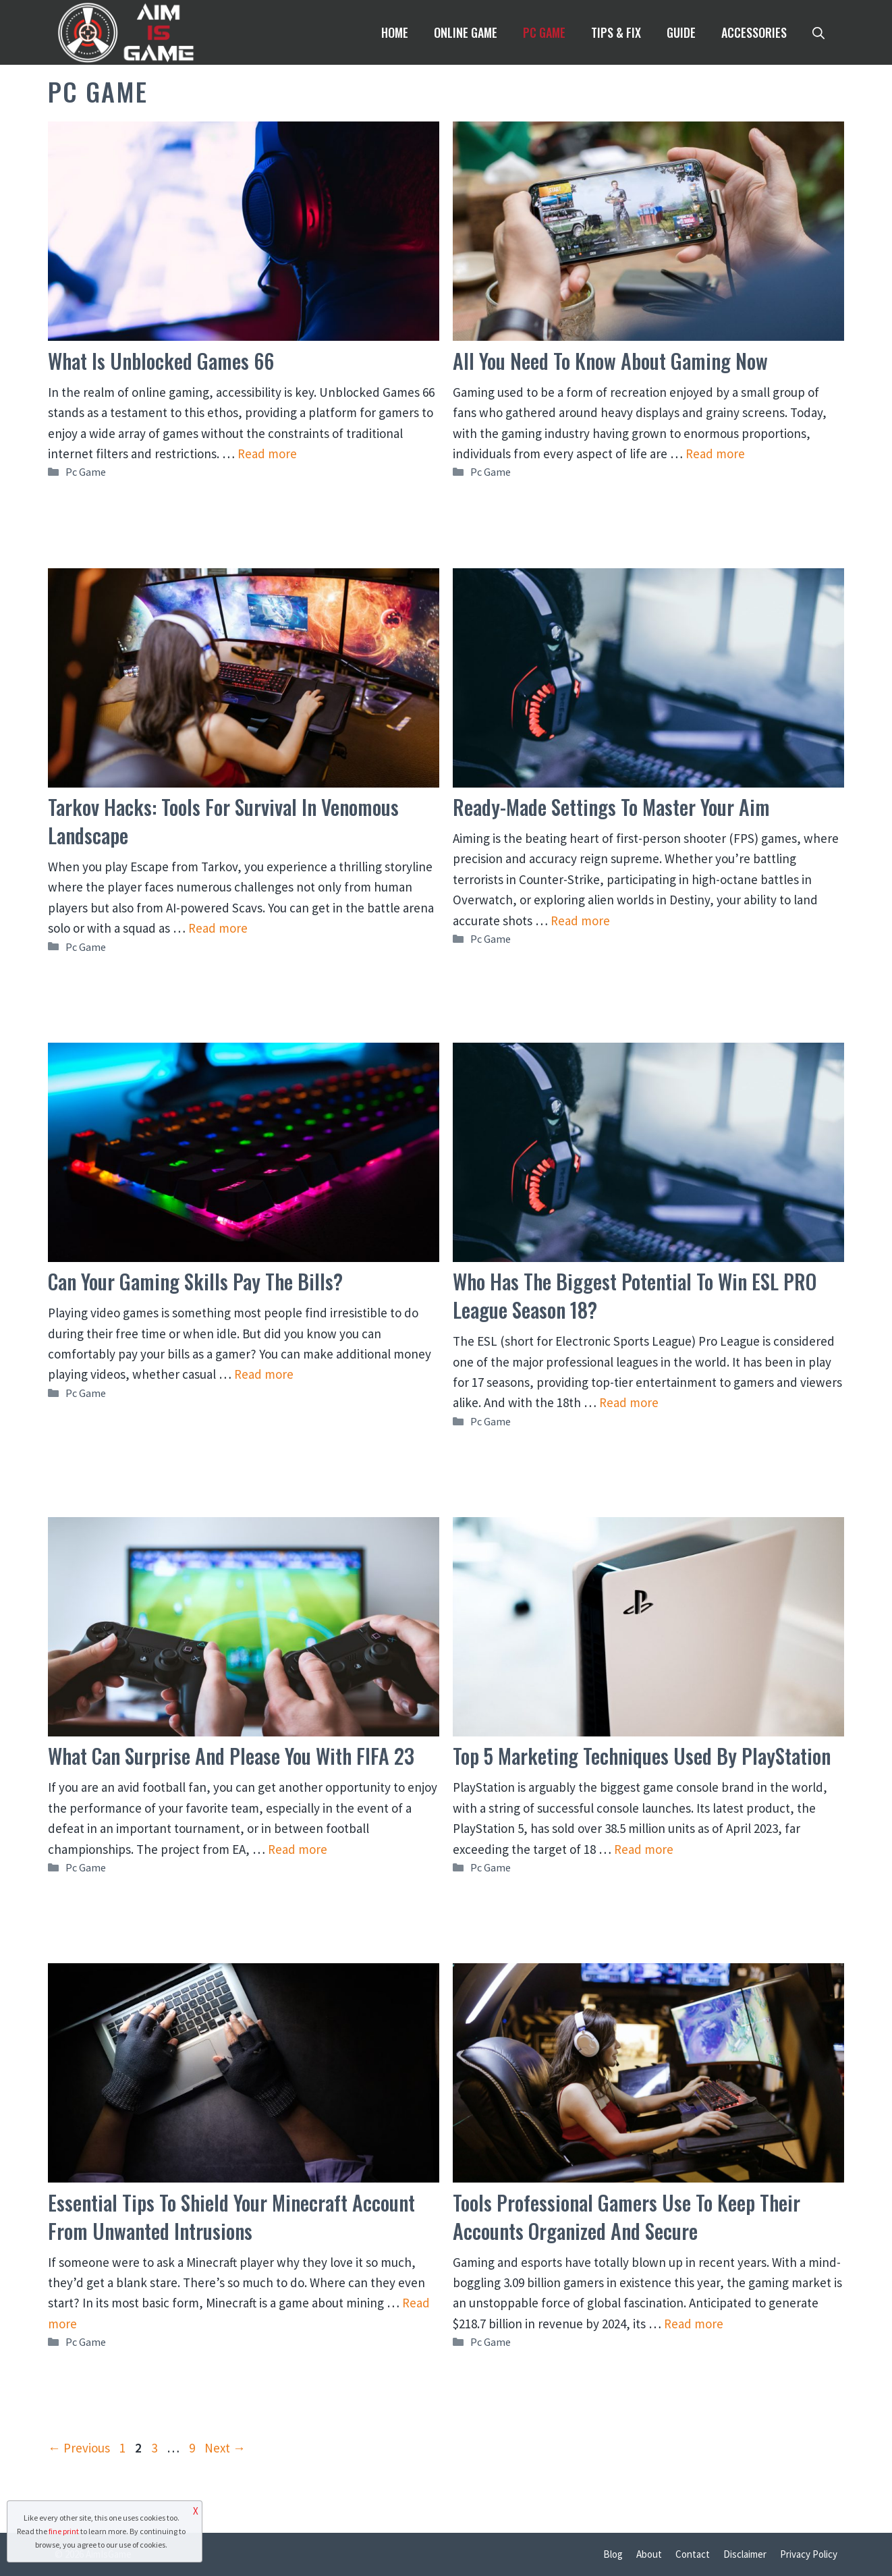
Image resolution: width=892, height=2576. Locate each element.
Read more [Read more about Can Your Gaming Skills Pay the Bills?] (264, 1374)
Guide (681, 32)
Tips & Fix (616, 32)
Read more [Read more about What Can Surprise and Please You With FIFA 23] (297, 1849)
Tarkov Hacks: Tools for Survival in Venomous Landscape (223, 821)
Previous (79, 2448)
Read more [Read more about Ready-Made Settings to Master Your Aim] (580, 920)
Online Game (465, 32)
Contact (692, 2554)
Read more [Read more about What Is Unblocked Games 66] (267, 453)
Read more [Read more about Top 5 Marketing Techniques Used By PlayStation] (643, 1849)
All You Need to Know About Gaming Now (610, 361)
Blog (613, 2554)
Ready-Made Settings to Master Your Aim (611, 807)
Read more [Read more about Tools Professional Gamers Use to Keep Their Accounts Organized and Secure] (693, 2323)
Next (225, 2448)
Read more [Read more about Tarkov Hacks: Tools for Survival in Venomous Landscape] (218, 928)
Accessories (754, 32)
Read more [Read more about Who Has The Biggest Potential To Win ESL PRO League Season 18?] (629, 1402)
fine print (64, 2531)
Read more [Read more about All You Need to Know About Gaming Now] (715, 453)
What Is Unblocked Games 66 (161, 361)
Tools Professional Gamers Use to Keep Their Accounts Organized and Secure (626, 2216)
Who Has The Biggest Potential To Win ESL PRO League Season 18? (634, 1295)
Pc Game (544, 32)
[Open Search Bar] (818, 32)
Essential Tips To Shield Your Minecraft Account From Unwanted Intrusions (231, 2216)
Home (394, 32)
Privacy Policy (808, 2554)
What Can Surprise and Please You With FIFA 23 (231, 1756)
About (649, 2554)
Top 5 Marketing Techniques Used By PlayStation (642, 1756)
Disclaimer (744, 2554)
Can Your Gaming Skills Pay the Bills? (195, 1281)
